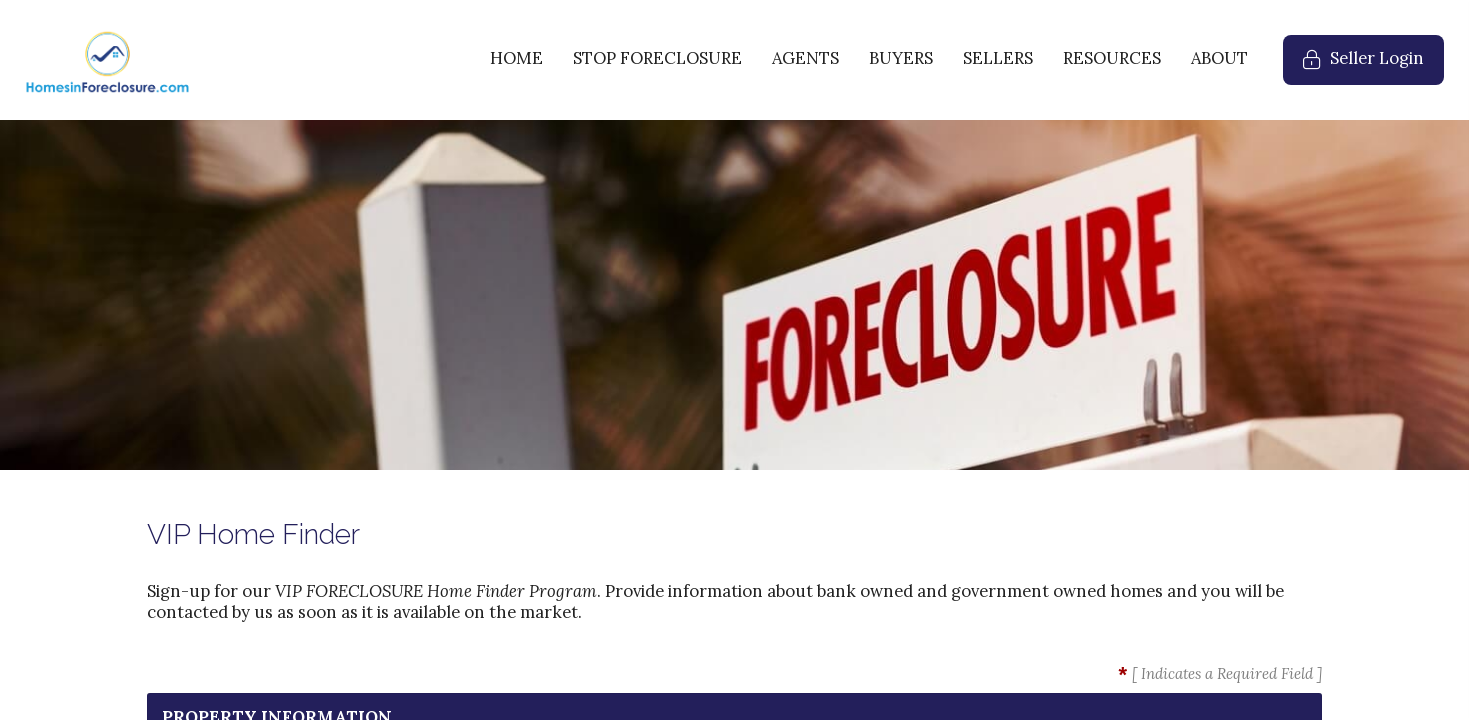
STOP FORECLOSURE (657, 58)
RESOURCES (1112, 58)
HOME (516, 58)
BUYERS (901, 58)
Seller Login (1373, 66)
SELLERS (998, 58)
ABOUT (1219, 58)
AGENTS (805, 58)
